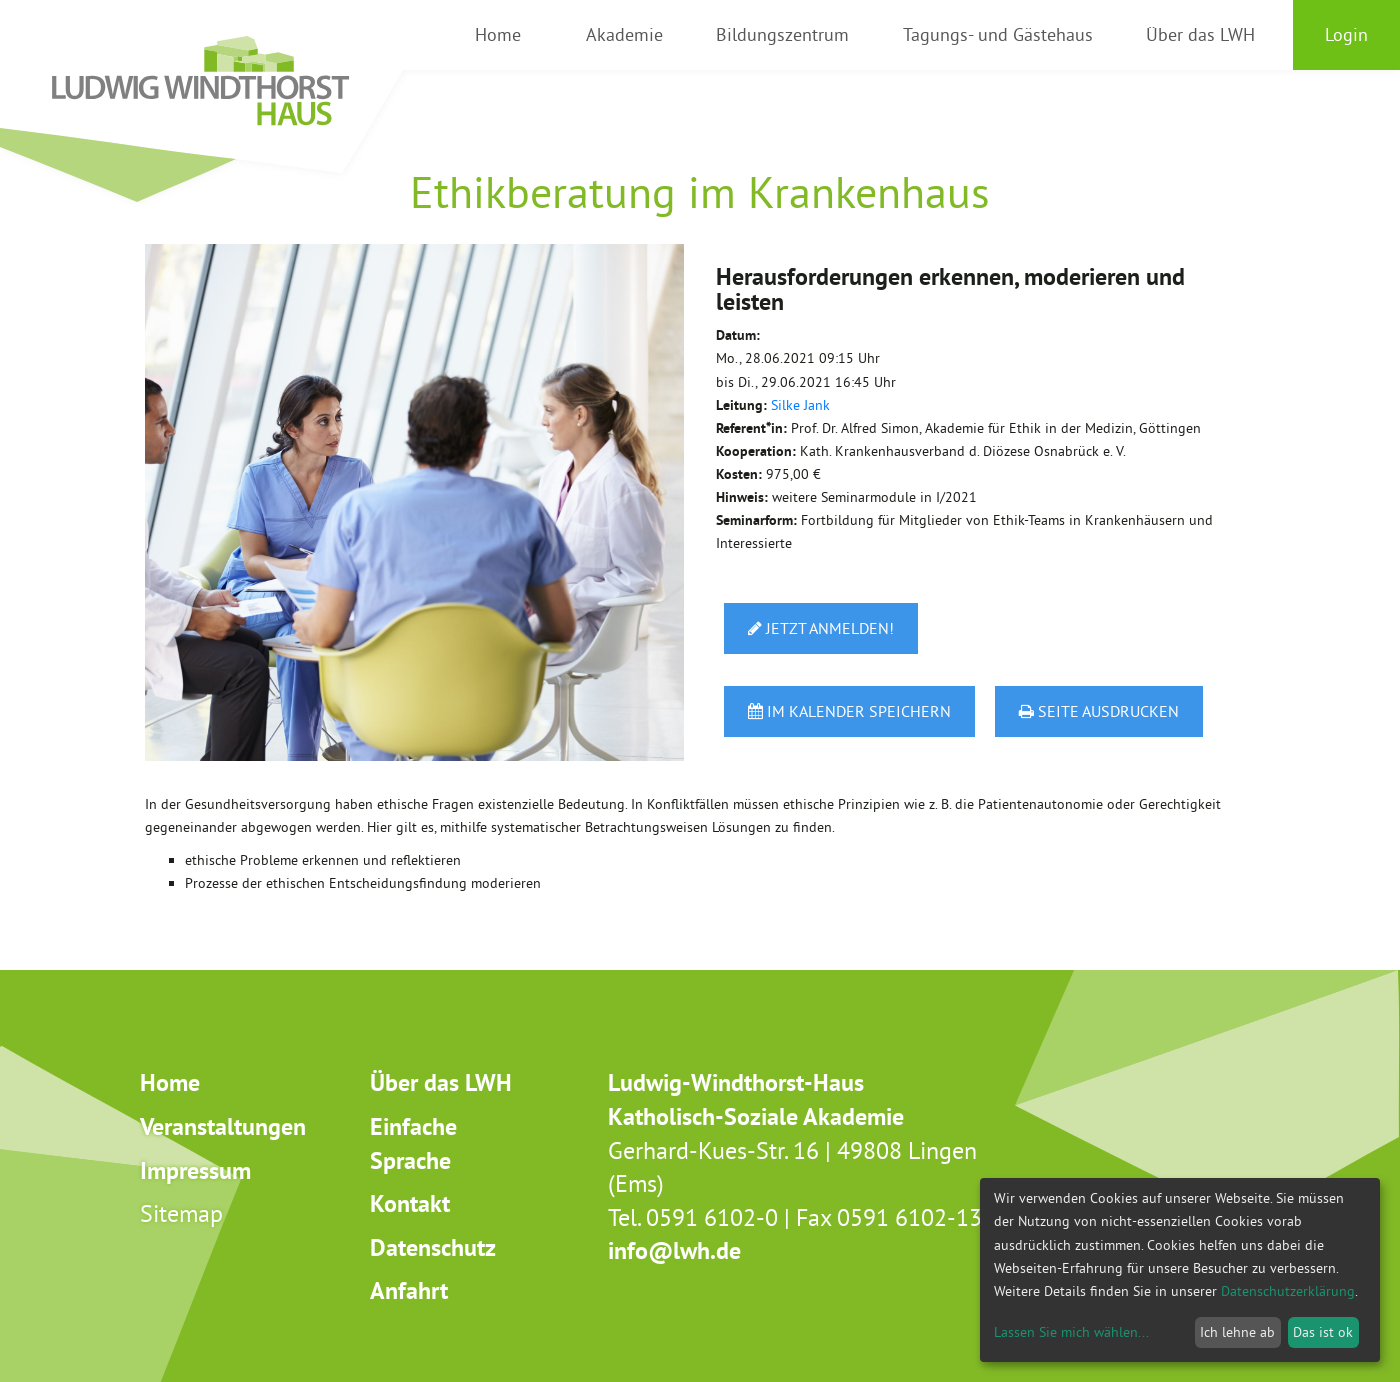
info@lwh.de (674, 1250)
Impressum (195, 1170)
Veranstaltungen (223, 1126)
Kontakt (410, 1203)
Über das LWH (441, 1082)
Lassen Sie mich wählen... (1071, 1332)
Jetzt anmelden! (821, 628)
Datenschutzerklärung (1288, 1291)
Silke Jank (800, 405)
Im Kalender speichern (849, 711)
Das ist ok (1323, 1332)
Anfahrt (409, 1290)
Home (170, 1082)
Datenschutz (433, 1247)
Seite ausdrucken (1099, 711)
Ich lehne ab (1237, 1332)
